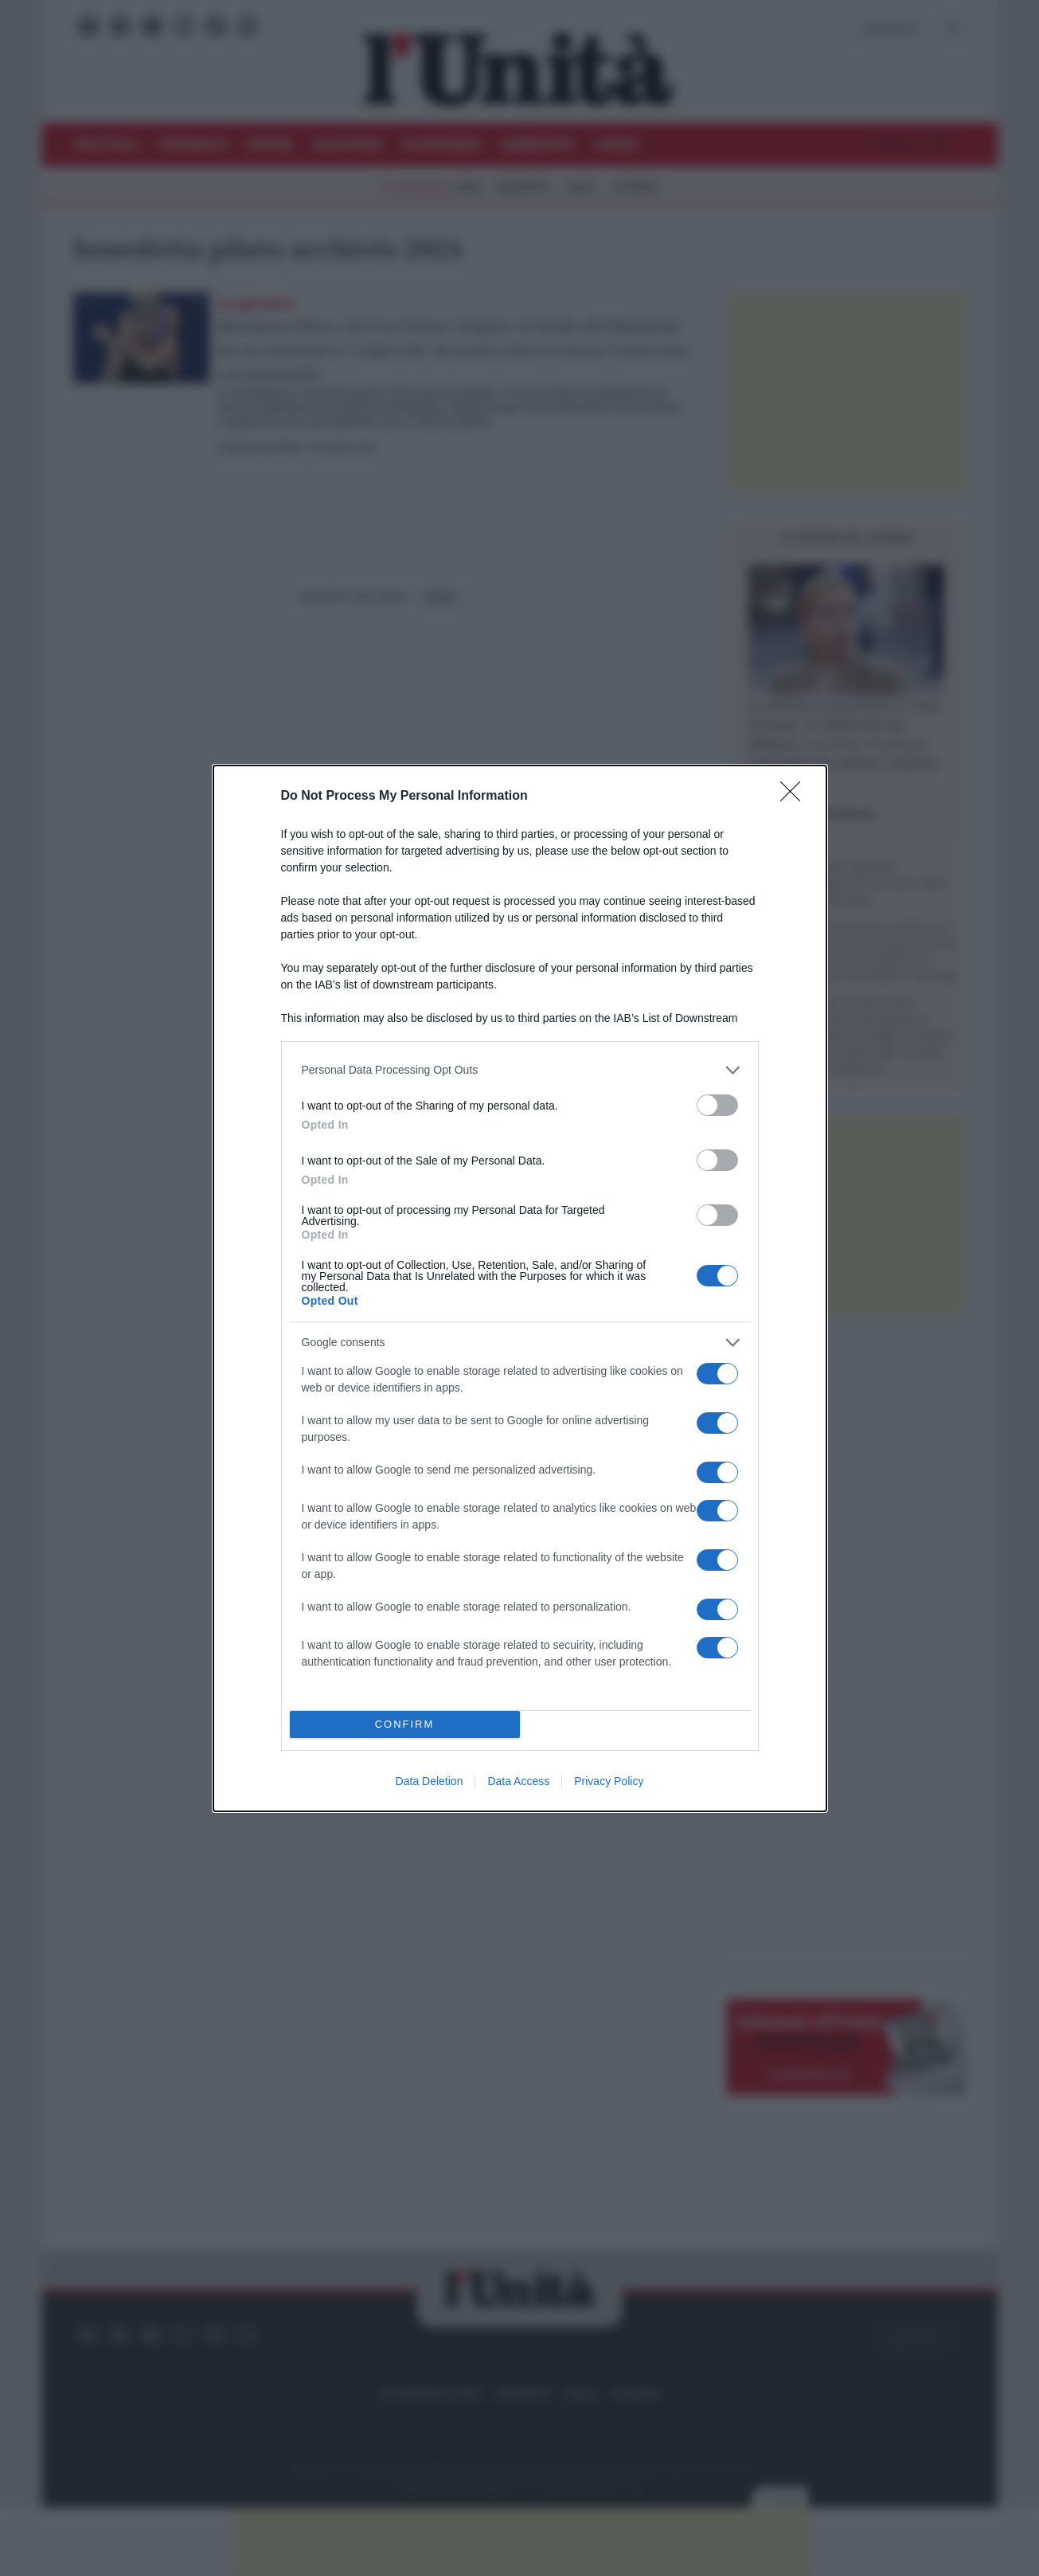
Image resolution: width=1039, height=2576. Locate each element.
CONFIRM (405, 1724)
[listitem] (520, 1070)
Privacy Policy (608, 1781)
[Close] (795, 796)
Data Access (518, 1781)
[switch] (717, 1105)
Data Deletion (429, 1781)
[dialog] (519, 1288)
